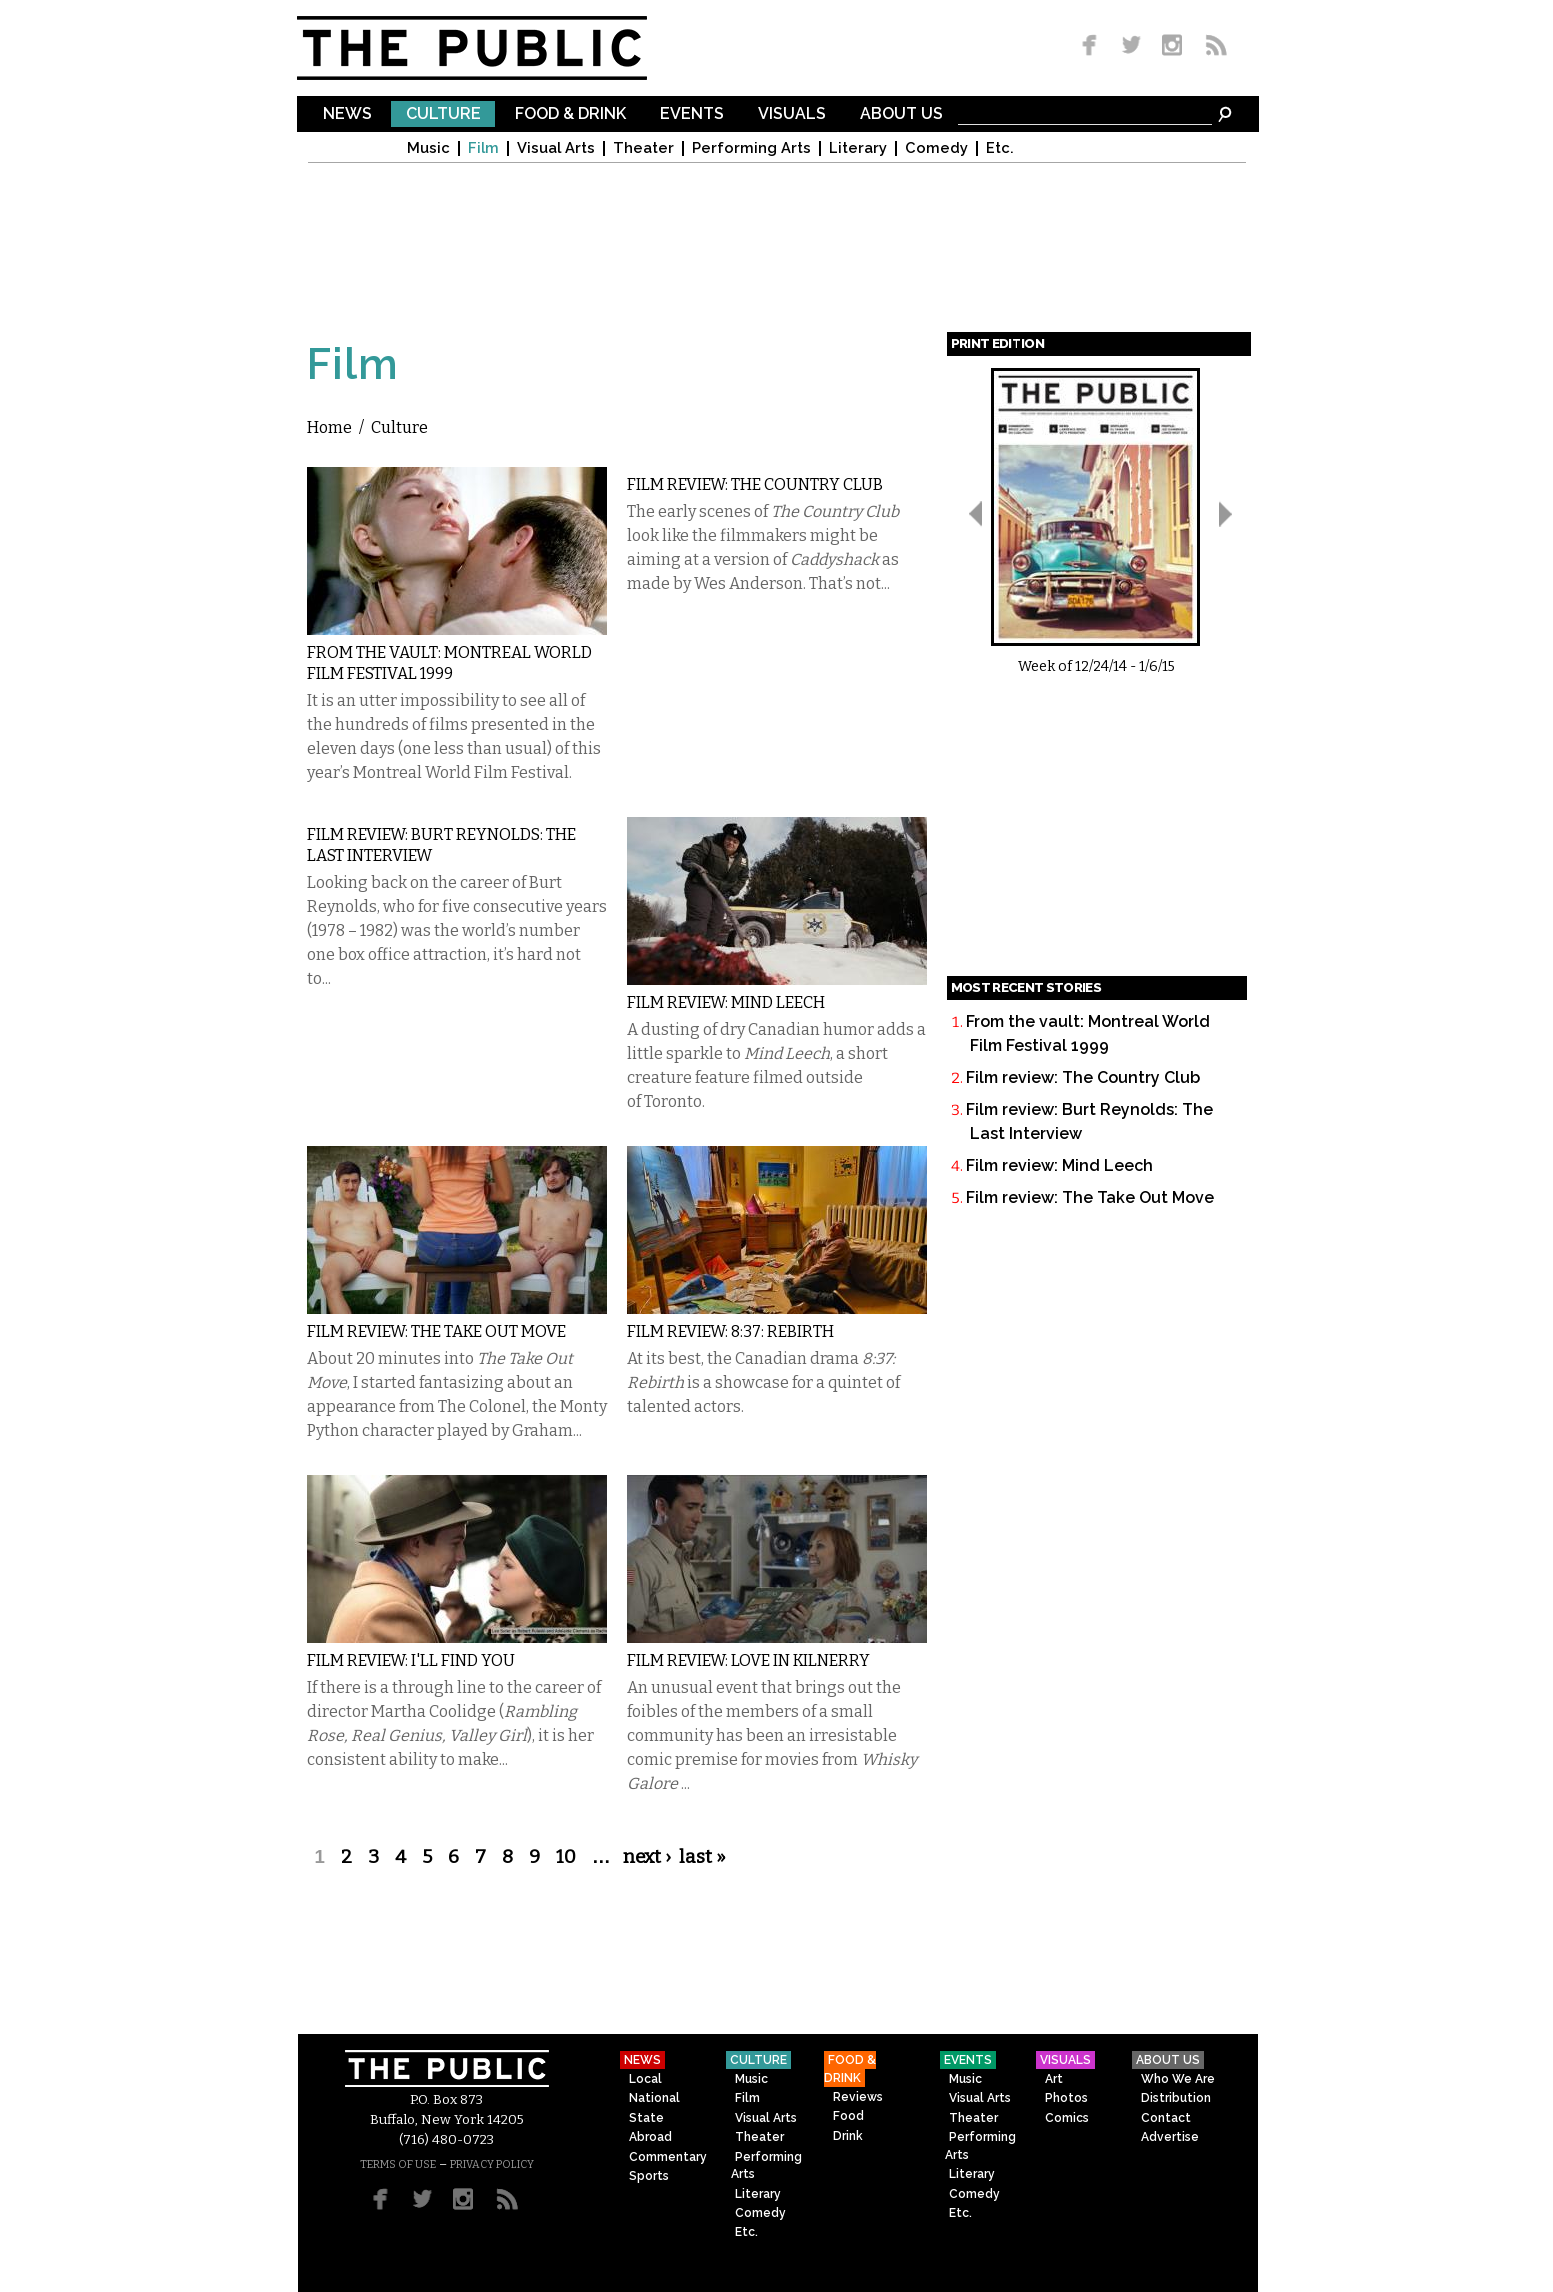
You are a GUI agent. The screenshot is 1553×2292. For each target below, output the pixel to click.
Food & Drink (570, 114)
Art (1054, 2079)
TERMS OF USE (398, 2164)
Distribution (1176, 2098)
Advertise (1170, 2137)
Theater (643, 148)
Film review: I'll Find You (411, 1660)
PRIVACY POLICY (492, 2164)
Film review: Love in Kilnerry (748, 1660)
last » (702, 1857)
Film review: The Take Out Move (436, 1331)
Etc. (1000, 148)
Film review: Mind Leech (726, 1002)
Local (645, 2079)
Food (848, 2116)
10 (566, 1857)
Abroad (650, 2137)
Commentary (668, 2157)
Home (329, 427)
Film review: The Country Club (755, 484)
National (654, 2098)
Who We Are (1178, 2079)
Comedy (936, 148)
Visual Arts (556, 148)
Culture (443, 114)
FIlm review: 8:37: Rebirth (730, 1331)
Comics (1067, 2118)
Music (428, 148)
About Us (901, 114)
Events (692, 114)
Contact (1166, 2118)
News (347, 114)
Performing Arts (751, 148)
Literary (858, 148)
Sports (649, 2176)
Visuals (792, 114)
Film (483, 148)
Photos (1066, 2098)
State (646, 2118)
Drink (848, 2136)
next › (647, 1857)
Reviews (858, 2097)
